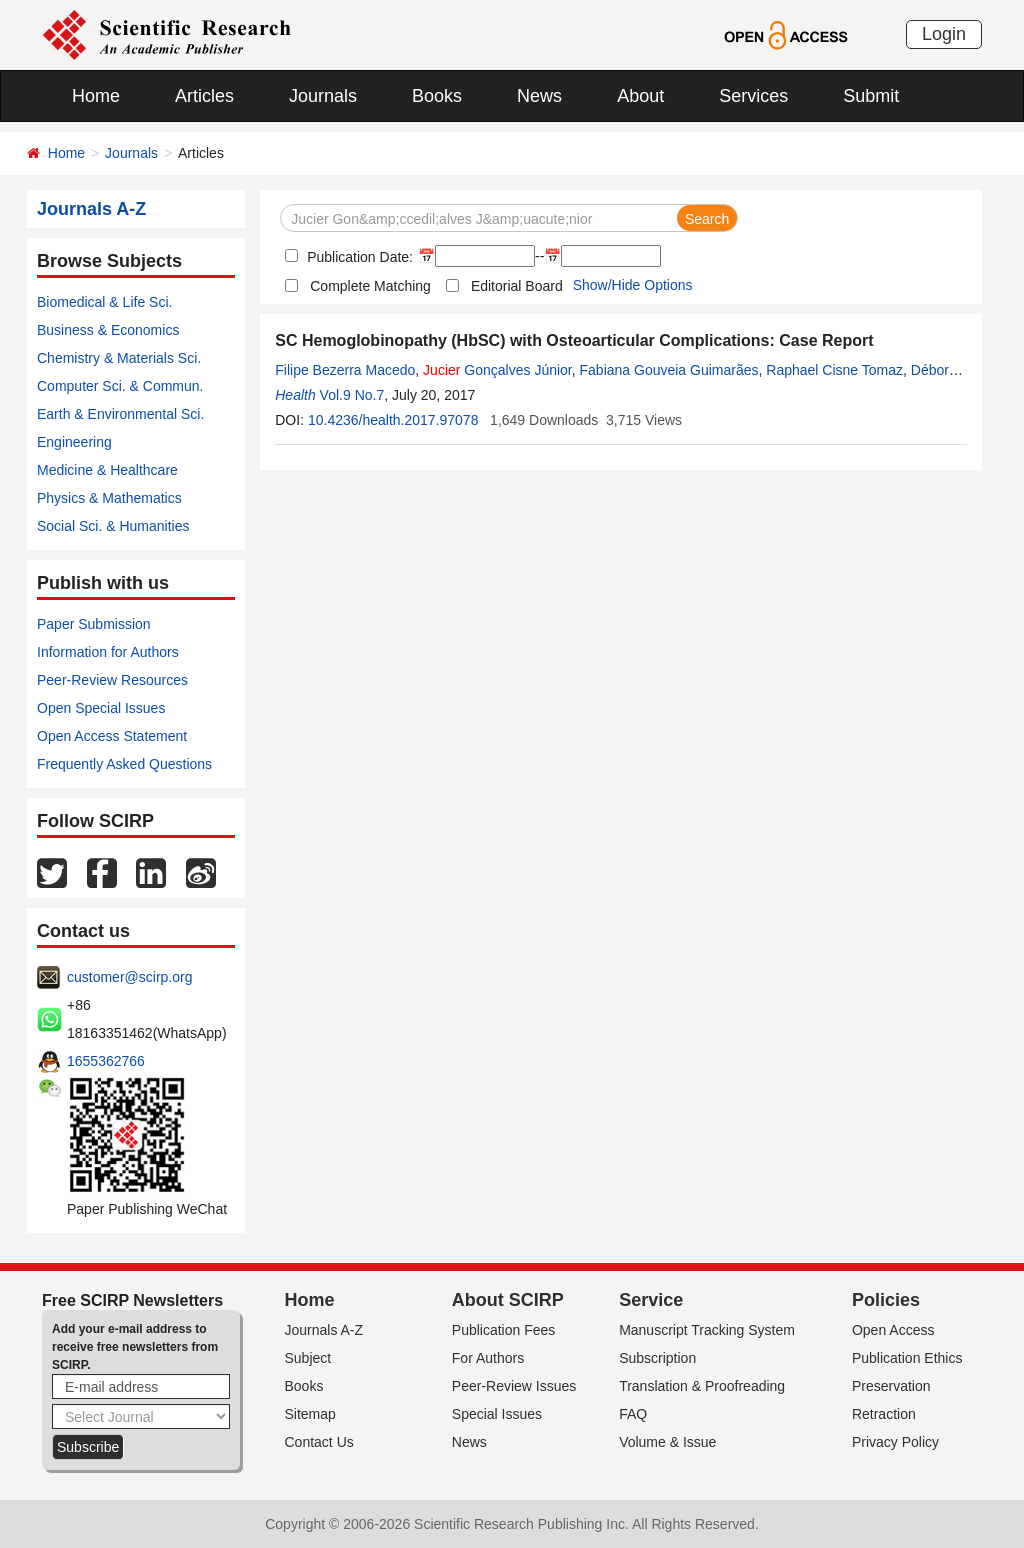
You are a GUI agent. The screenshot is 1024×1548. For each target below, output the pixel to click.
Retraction (884, 1414)
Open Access (893, 1330)
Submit (871, 96)
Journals (323, 96)
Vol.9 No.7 (352, 395)
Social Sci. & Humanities (113, 526)
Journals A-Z (324, 1330)
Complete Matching (370, 286)
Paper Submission (94, 624)
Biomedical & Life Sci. (104, 302)
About (640, 96)
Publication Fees (504, 1330)
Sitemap (310, 1414)
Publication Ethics (907, 1358)
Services (753, 96)
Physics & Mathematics (109, 498)
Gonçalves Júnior (497, 370)
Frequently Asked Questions (124, 764)
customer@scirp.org (129, 977)
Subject (308, 1358)
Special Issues (497, 1414)
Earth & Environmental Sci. (120, 414)
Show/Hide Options (633, 285)
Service (651, 1300)
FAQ (633, 1414)
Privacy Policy (895, 1442)
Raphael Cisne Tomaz (834, 370)
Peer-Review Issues (514, 1386)
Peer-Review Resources (112, 680)
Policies (886, 1300)
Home (96, 96)
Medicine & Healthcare (107, 470)
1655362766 (106, 1061)
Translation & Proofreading (702, 1386)
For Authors (488, 1358)
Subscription (657, 1358)
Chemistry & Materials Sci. (119, 358)
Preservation (891, 1386)
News (539, 96)
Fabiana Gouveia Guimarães (669, 370)
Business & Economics (108, 330)
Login (944, 34)
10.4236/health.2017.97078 (393, 420)
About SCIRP (508, 1300)
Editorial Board (517, 286)
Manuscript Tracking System (707, 1330)
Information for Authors (108, 652)
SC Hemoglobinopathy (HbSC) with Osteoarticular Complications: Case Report (574, 340)
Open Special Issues (101, 708)
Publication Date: (358, 257)
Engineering (74, 442)
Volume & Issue (667, 1442)
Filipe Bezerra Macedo (345, 370)
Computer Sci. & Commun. (120, 386)
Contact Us (319, 1442)
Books (437, 96)
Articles (204, 96)
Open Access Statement (112, 736)
